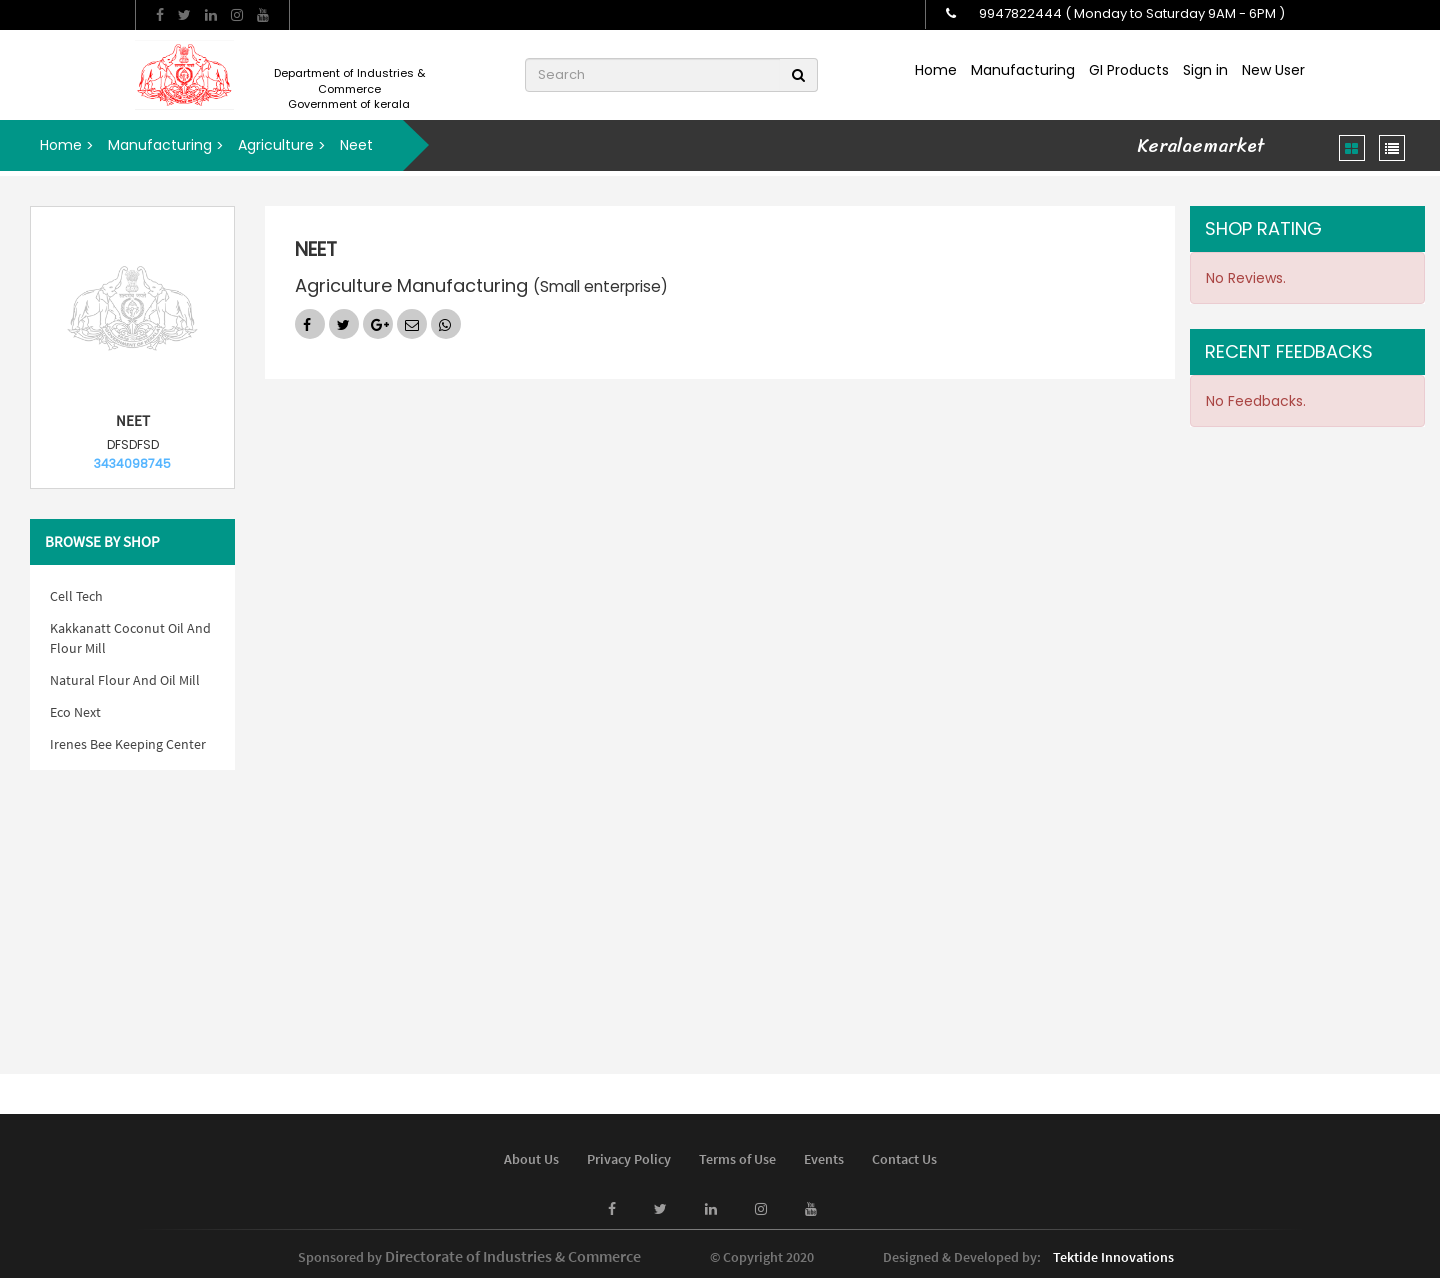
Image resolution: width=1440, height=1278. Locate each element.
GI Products (1129, 70)
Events (824, 1159)
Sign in (1205, 70)
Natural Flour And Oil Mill (125, 680)
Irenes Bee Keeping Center (128, 744)
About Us (531, 1159)
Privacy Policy (629, 1159)
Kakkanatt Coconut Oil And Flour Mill (130, 638)
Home (936, 70)
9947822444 (1020, 13)
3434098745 (132, 463)
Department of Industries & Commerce (349, 81)
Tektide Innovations (1113, 1257)
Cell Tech (76, 596)
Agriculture (276, 145)
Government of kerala (349, 104)
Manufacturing (1023, 70)
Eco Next (75, 712)
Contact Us (904, 1159)
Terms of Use (737, 1159)
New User (1273, 70)
